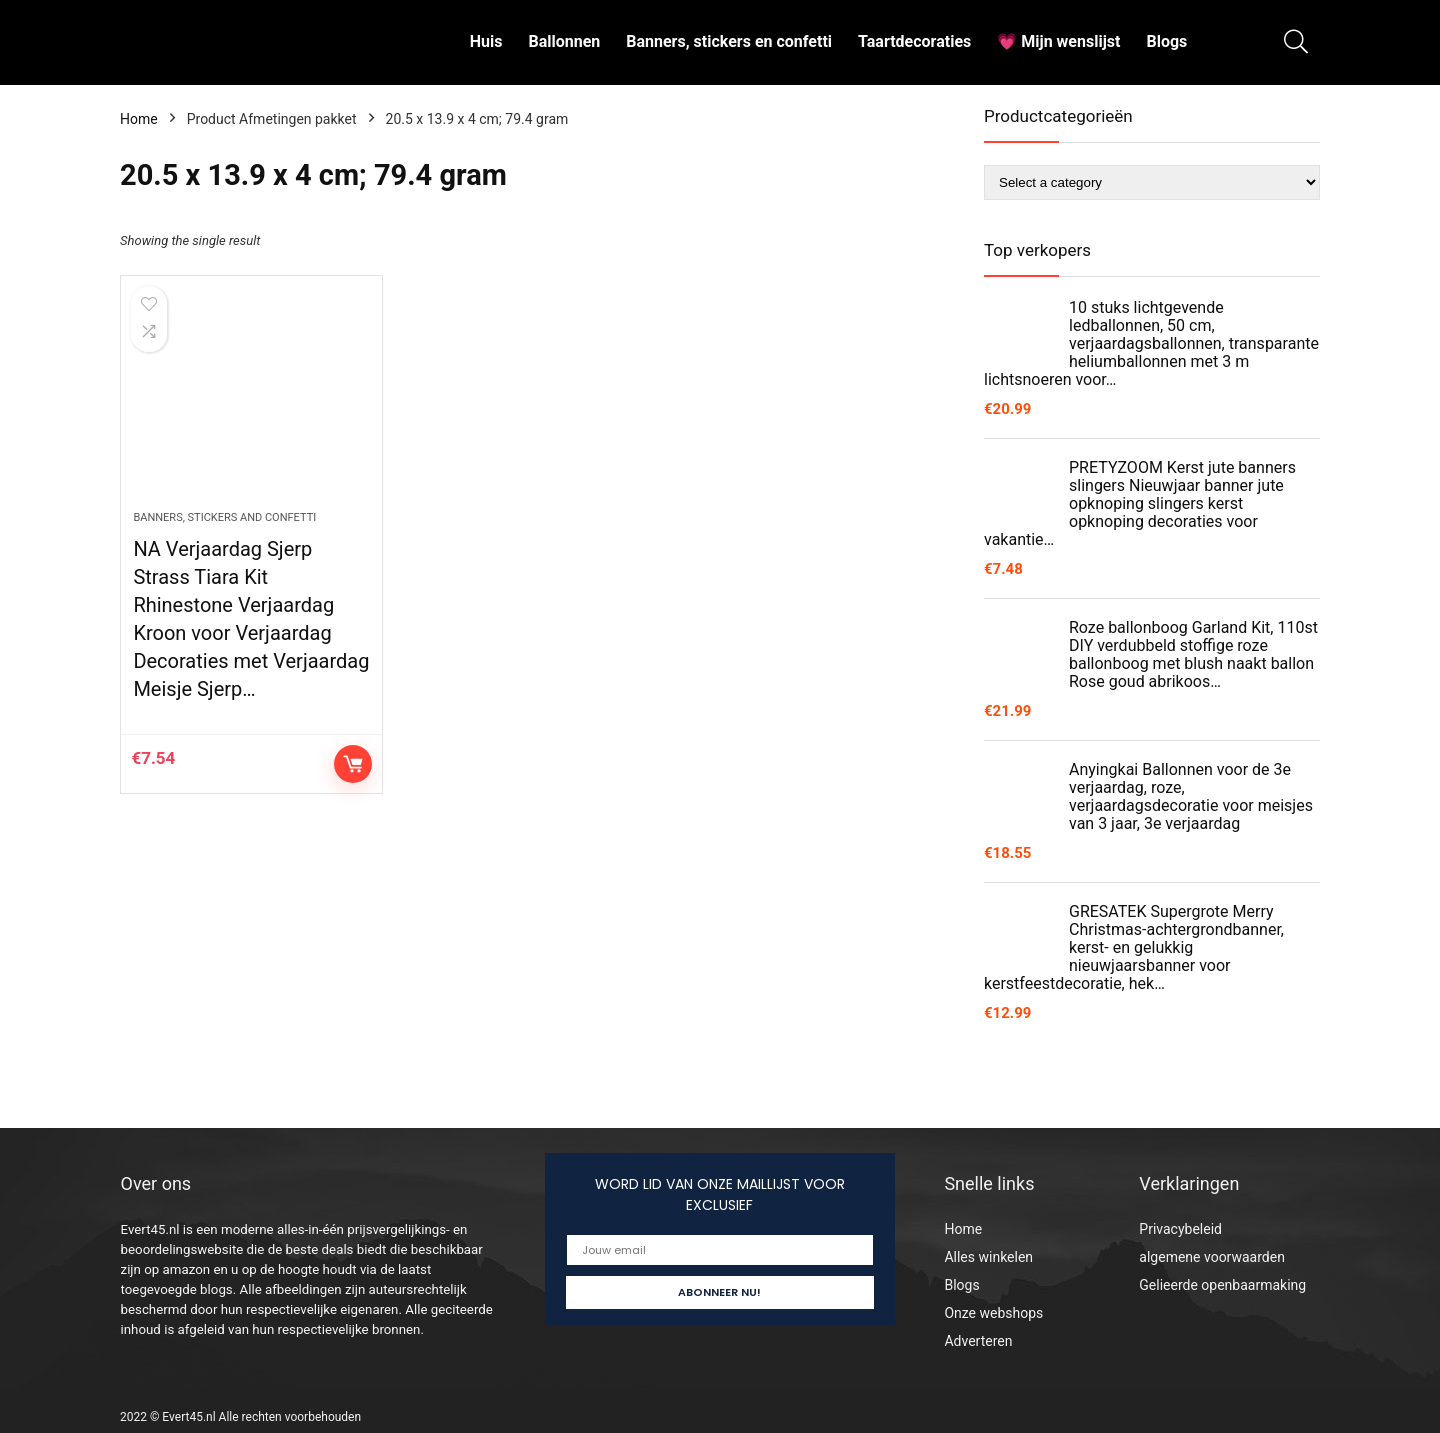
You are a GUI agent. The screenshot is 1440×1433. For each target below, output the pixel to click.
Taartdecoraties (914, 41)
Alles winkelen (988, 1257)
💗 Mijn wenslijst (1058, 41)
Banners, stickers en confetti (729, 41)
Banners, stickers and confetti (224, 517)
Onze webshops (993, 1313)
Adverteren (978, 1341)
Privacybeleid (1180, 1229)
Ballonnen (564, 41)
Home (139, 119)
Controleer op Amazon (353, 764)
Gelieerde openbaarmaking (1222, 1285)
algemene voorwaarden (1212, 1257)
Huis (486, 41)
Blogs (1166, 41)
